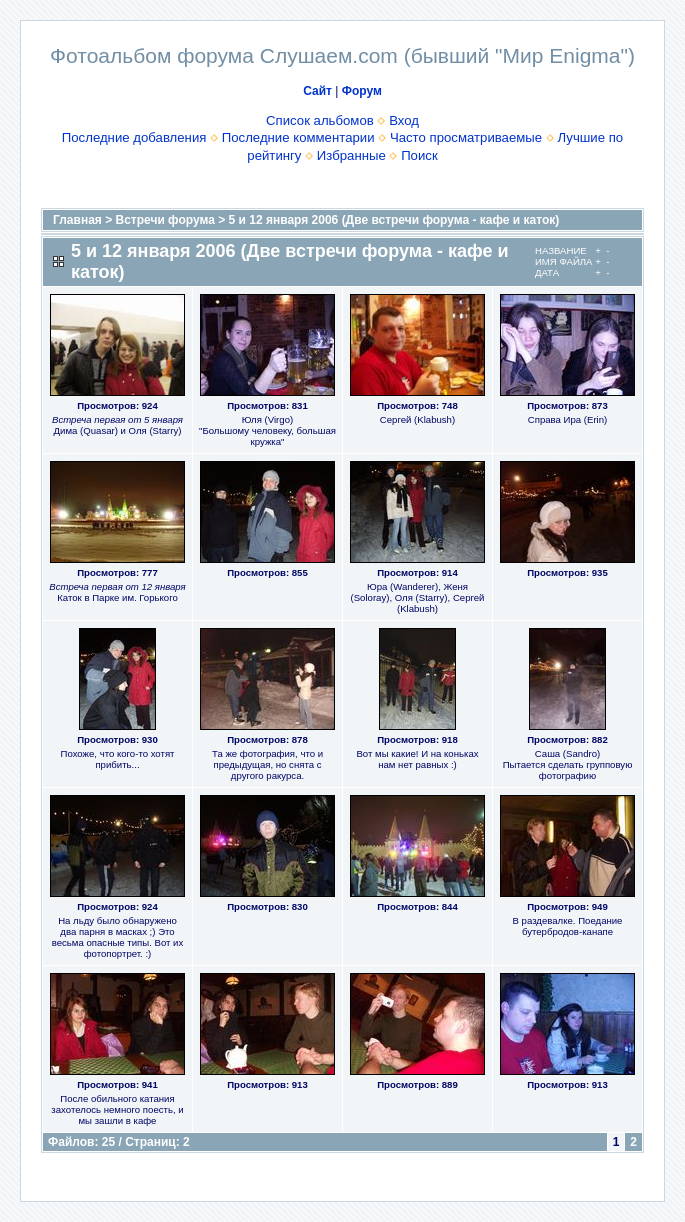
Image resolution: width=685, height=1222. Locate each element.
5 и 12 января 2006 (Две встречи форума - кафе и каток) (394, 220)
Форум (362, 91)
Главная (77, 220)
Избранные (351, 155)
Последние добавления (134, 137)
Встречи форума (165, 220)
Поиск (419, 155)
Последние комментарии (298, 137)
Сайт (317, 91)
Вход (404, 120)
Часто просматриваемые (466, 137)
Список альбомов (320, 120)
